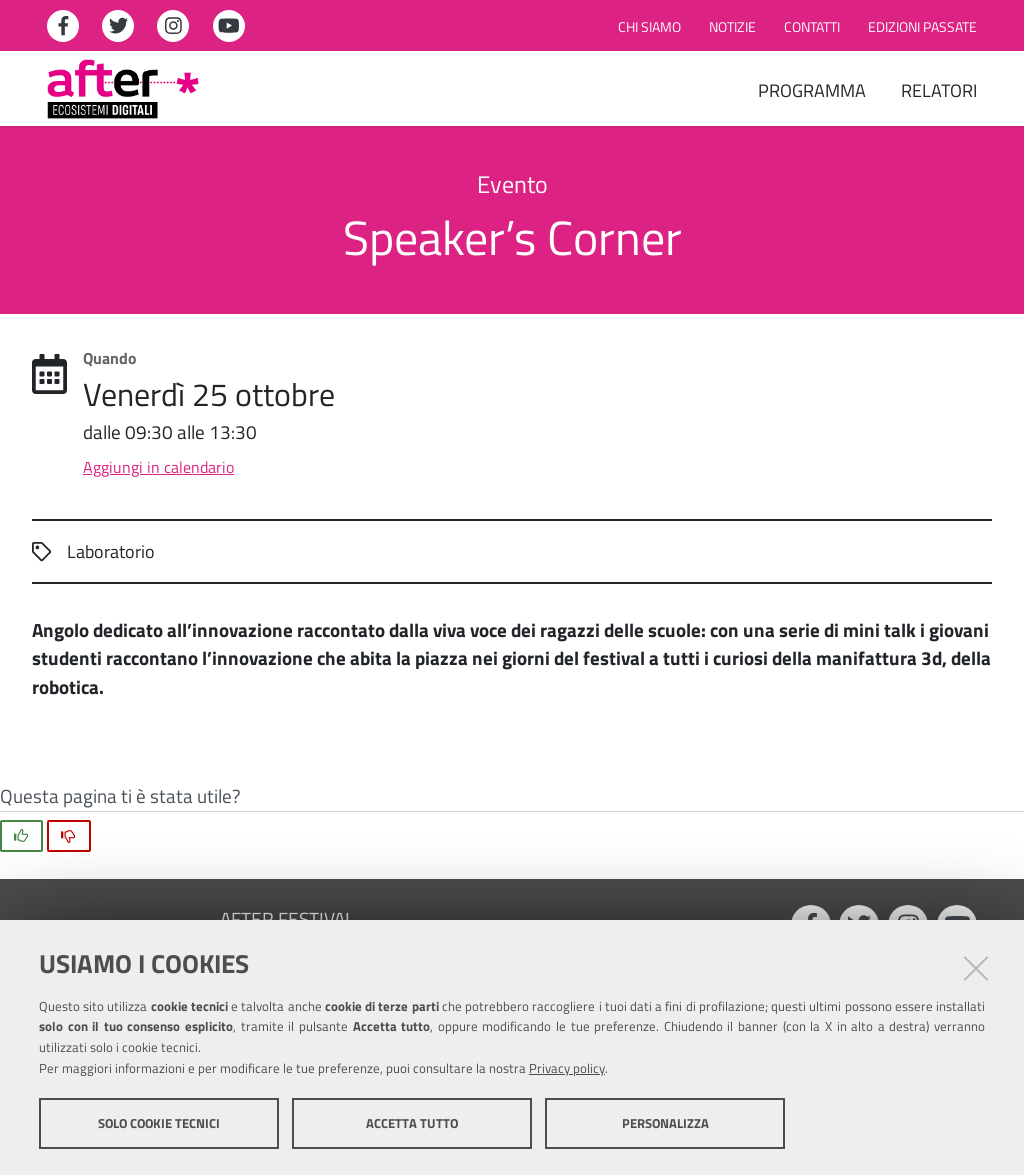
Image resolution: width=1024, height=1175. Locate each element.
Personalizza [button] (665, 1123)
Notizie (732, 27)
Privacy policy (567, 1068)
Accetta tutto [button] (412, 1123)
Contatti (812, 27)
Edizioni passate (922, 27)
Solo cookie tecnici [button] (159, 1123)
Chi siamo (649, 27)
